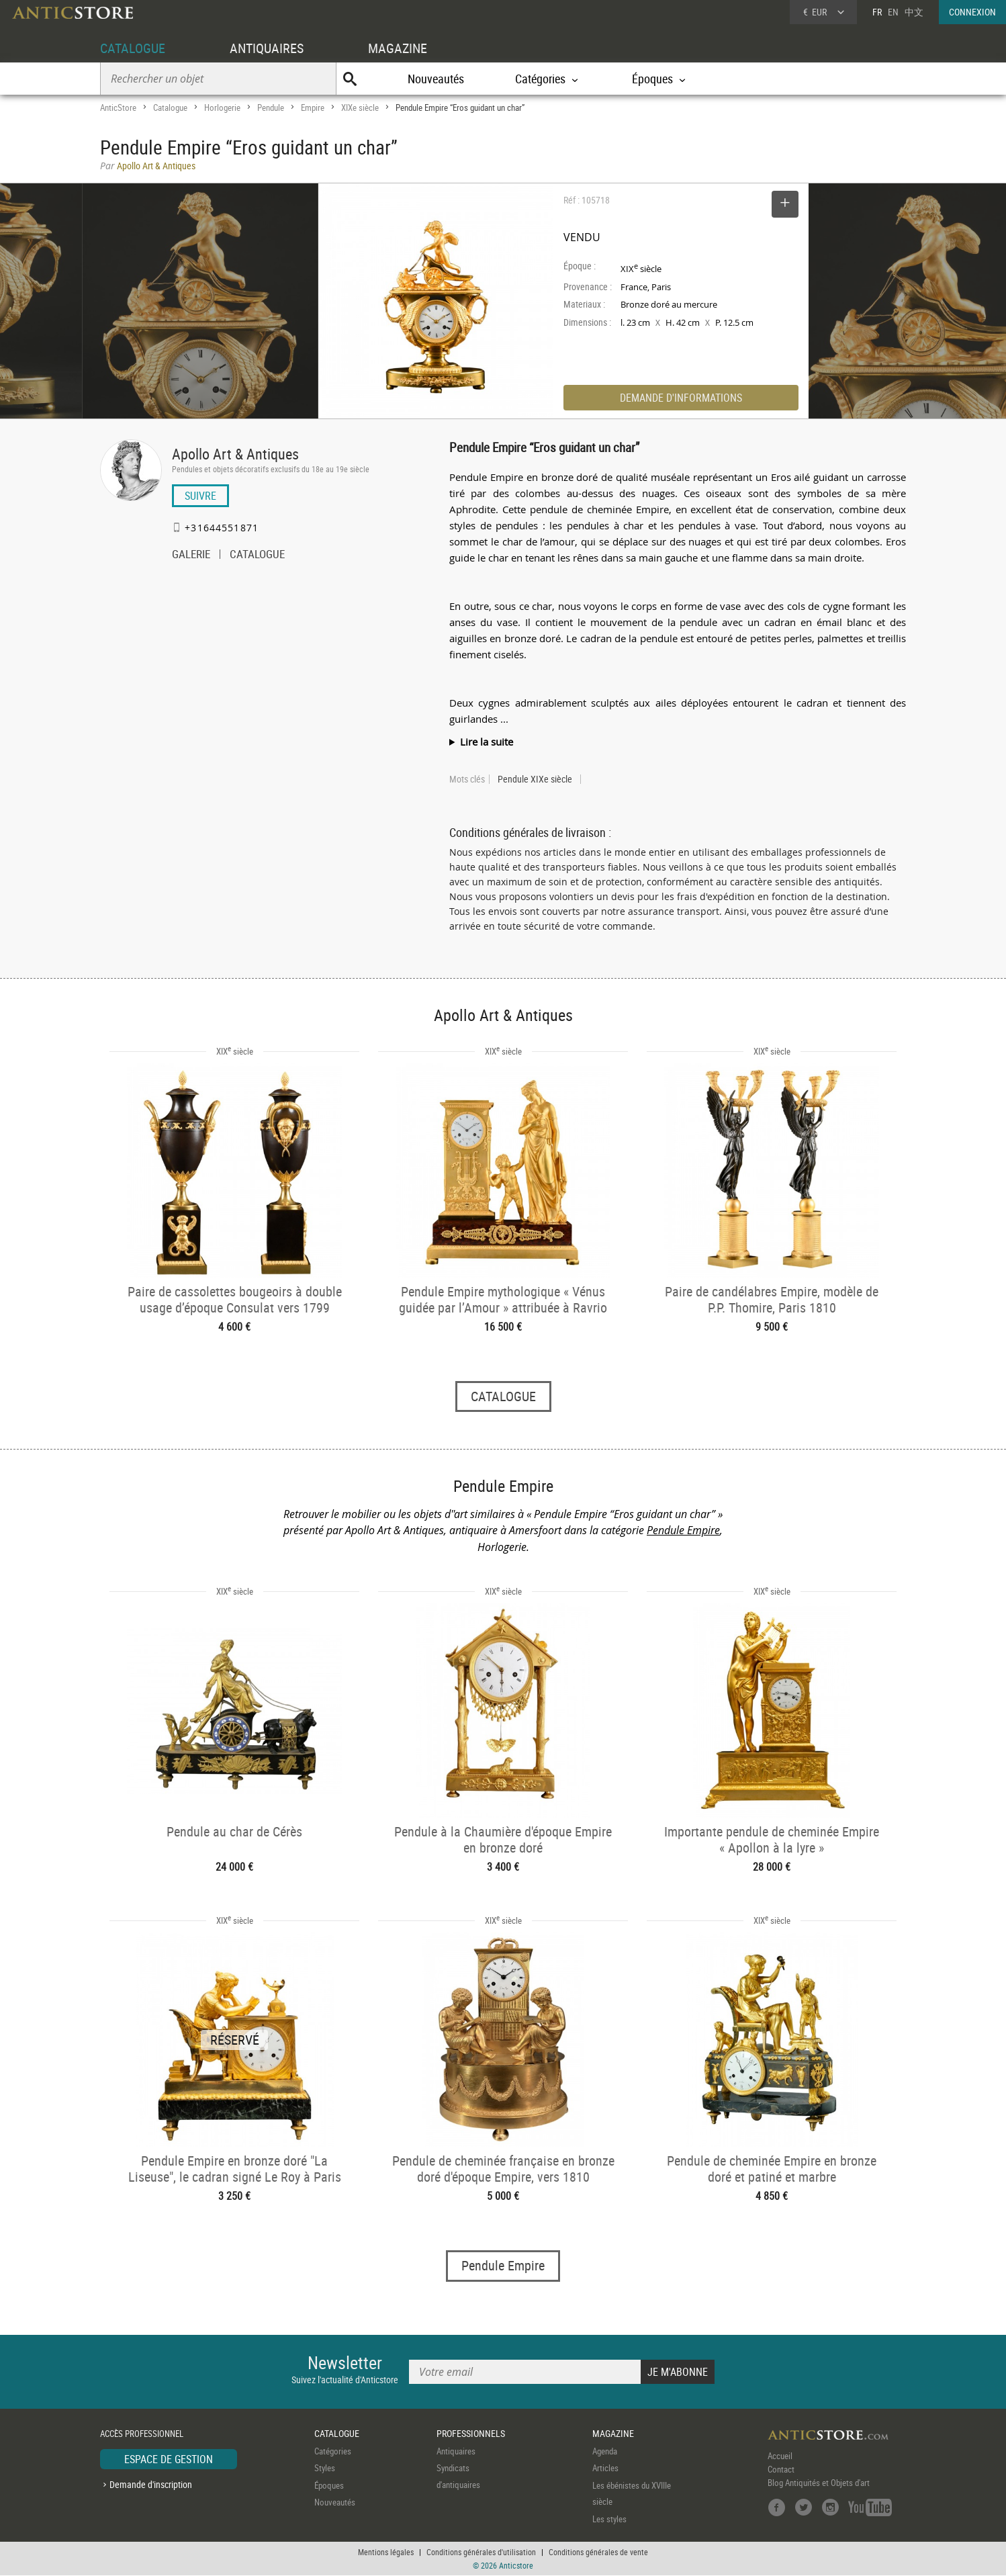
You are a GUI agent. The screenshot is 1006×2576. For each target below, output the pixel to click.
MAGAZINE (397, 48)
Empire (312, 107)
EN (893, 11)
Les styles (609, 2519)
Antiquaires (456, 2451)
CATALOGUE (132, 48)
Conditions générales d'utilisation (481, 2552)
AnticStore (118, 107)
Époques (329, 2485)
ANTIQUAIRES (267, 48)
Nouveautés (436, 79)
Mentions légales (386, 2552)
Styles (324, 2468)
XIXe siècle (360, 107)
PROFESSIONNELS (471, 2434)
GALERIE (191, 555)
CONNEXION (972, 11)
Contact (781, 2469)
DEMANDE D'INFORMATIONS (681, 397)
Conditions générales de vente (598, 2552)
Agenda (604, 2451)
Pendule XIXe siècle (535, 779)
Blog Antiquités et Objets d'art (819, 2483)
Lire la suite (486, 741)
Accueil (780, 2456)
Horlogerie (222, 107)
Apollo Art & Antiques (235, 453)
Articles (605, 2468)
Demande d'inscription (150, 2485)
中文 (914, 11)
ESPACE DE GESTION (168, 2459)
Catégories (332, 2451)
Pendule (270, 107)
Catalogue (170, 107)
